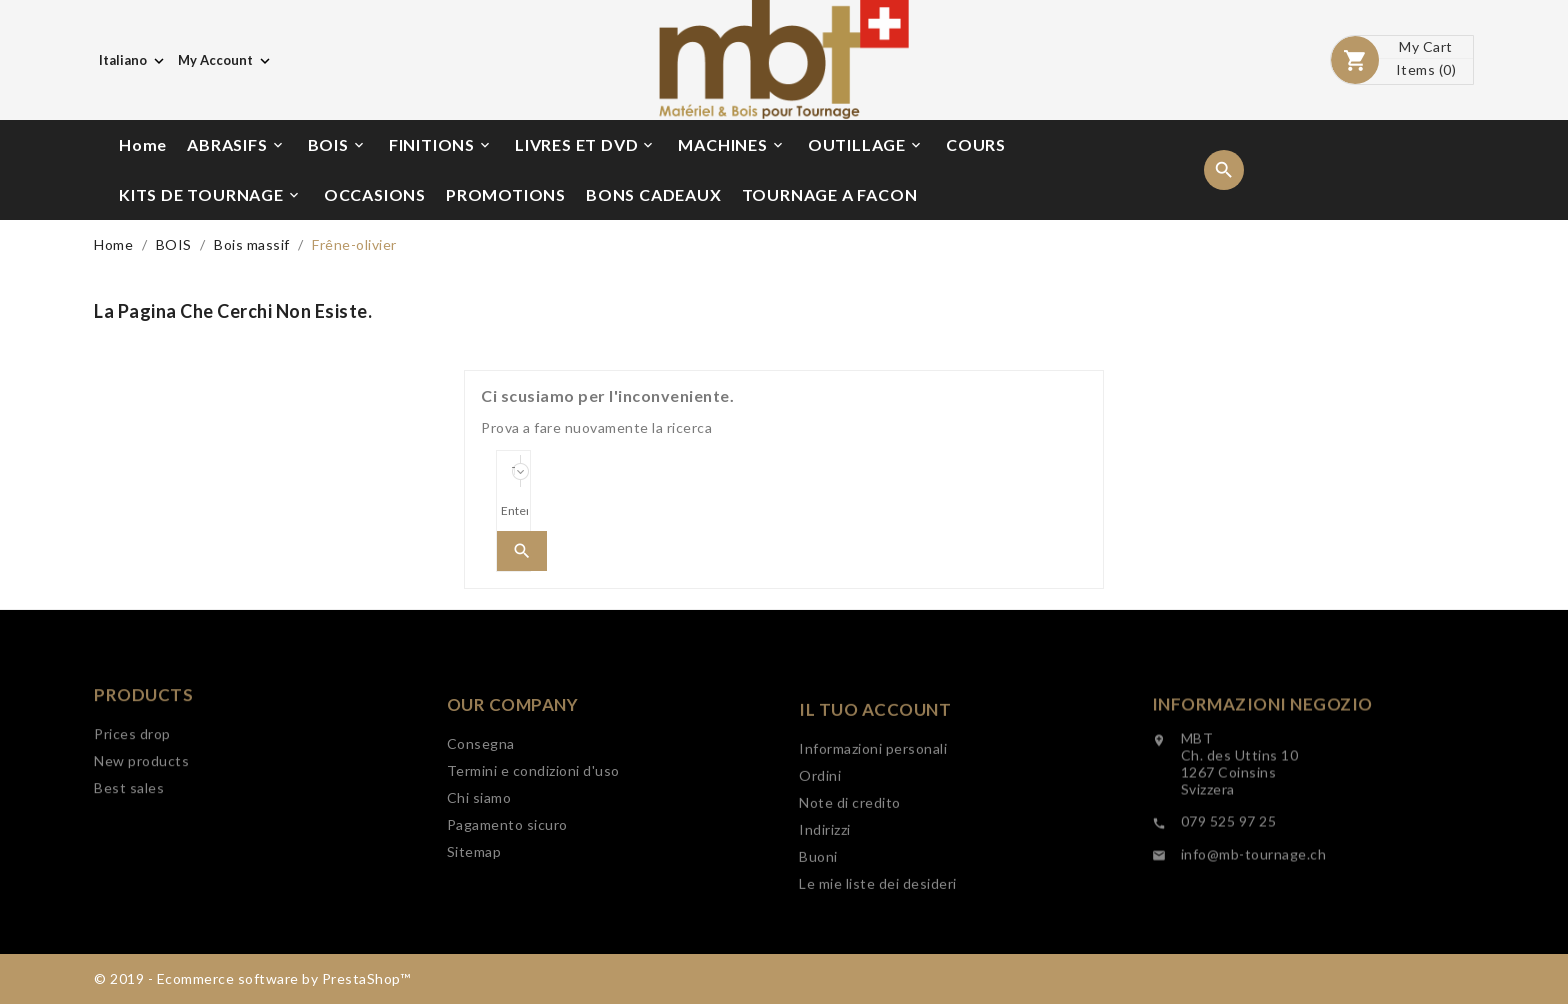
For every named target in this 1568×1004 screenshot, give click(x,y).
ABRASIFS (236, 145)
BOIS (337, 145)
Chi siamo (479, 860)
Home (143, 144)
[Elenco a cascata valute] (226, 60)
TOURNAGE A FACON (830, 194)
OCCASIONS (375, 194)
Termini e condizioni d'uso (533, 833)
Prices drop (132, 778)
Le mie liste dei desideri (878, 955)
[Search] (513, 511)
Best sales (129, 832)
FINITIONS (441, 145)
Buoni (818, 928)
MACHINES (731, 145)
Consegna (481, 806)
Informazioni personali (873, 820)
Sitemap (474, 914)
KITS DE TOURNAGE (210, 195)
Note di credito (850, 874)
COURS (976, 144)
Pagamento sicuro (507, 887)
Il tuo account (875, 781)
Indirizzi (825, 901)
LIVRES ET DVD (585, 145)
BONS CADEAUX (654, 194)
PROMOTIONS (506, 194)
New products (141, 805)
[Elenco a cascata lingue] (133, 60)
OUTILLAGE (866, 145)
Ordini (820, 847)
